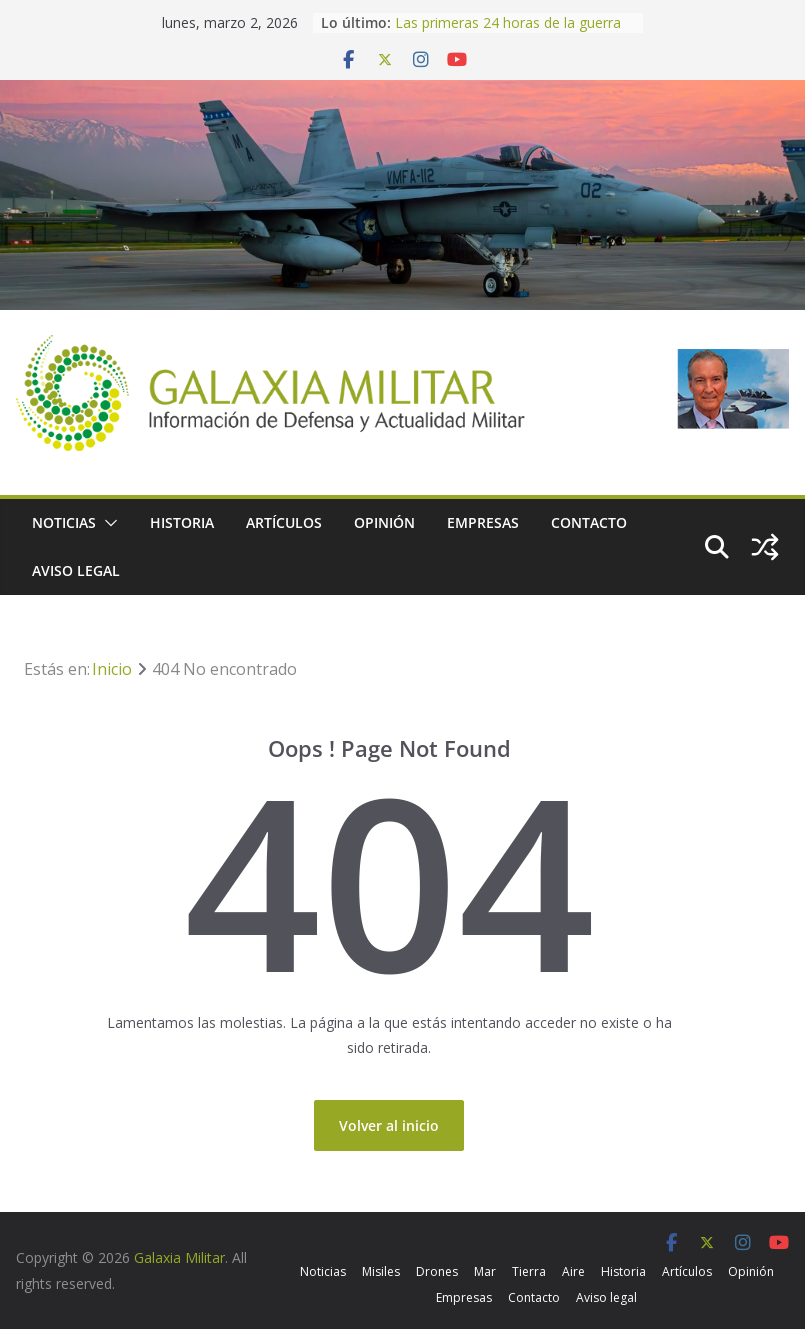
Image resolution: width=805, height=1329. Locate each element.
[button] (107, 523)
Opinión (384, 522)
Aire (573, 1271)
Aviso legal (76, 570)
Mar (485, 1271)
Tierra (529, 1271)
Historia (182, 522)
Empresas (483, 522)
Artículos (284, 522)
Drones (437, 1271)
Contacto (589, 522)
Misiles (381, 1271)
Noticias (64, 522)
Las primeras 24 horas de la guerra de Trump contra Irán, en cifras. (508, 32)
